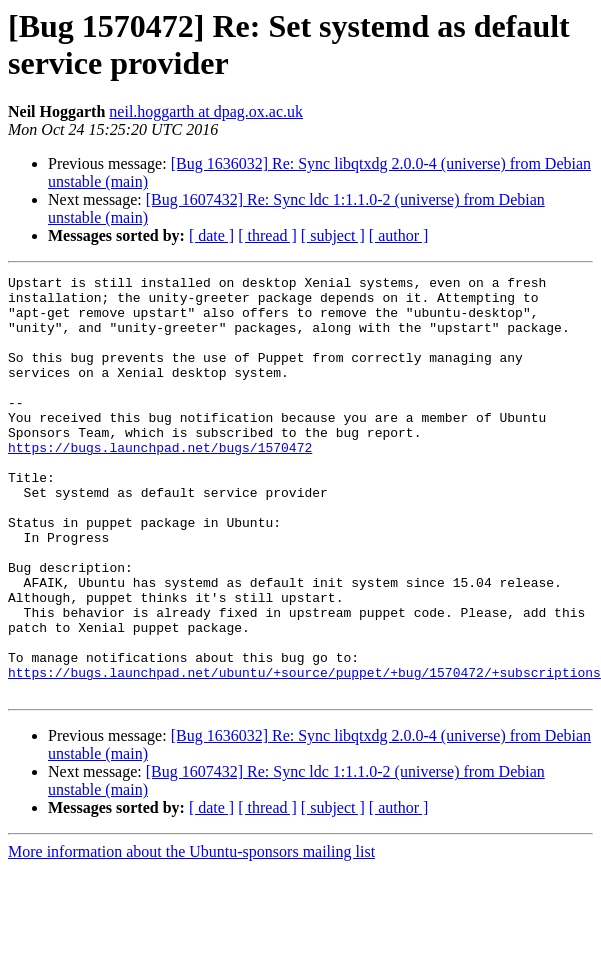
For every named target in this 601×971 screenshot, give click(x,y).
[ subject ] (333, 235)
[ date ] (211, 235)
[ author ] (399, 235)
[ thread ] (267, 235)
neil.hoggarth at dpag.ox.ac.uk (206, 111)
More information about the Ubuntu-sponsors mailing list (191, 935)
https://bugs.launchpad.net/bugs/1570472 (160, 483)
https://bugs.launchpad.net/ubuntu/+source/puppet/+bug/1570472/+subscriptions (304, 753)
